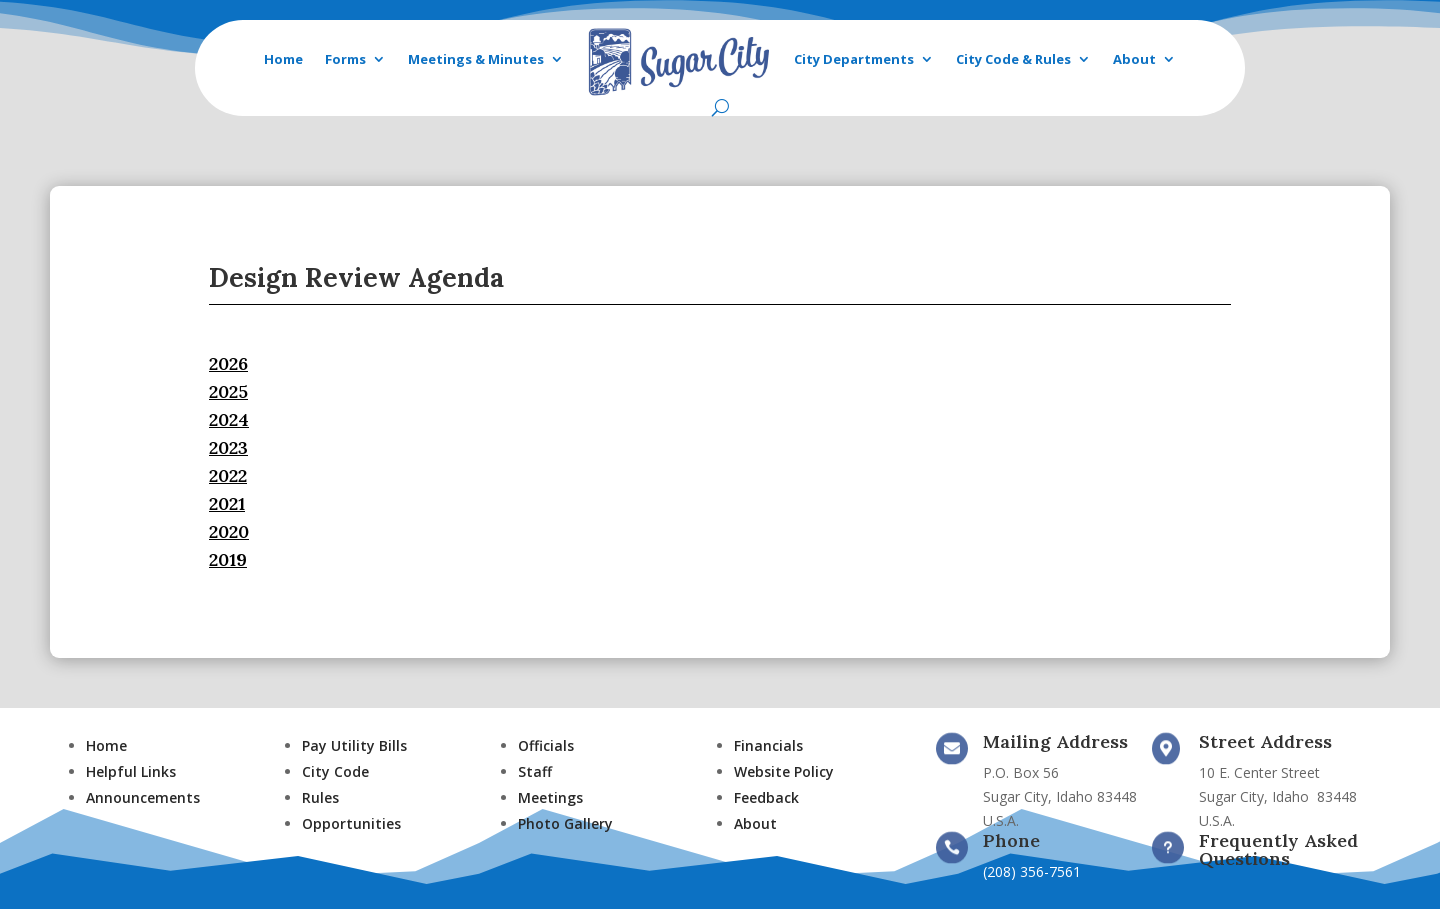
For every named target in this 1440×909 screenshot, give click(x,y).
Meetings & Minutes (476, 59)
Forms (345, 59)
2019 (228, 559)
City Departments (854, 59)
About (1134, 59)
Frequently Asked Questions (1278, 849)
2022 (228, 475)
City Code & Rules (1013, 59)
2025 (228, 391)
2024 (229, 419)
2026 (228, 363)
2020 (229, 531)
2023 (228, 447)
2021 (227, 503)
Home (283, 59)
